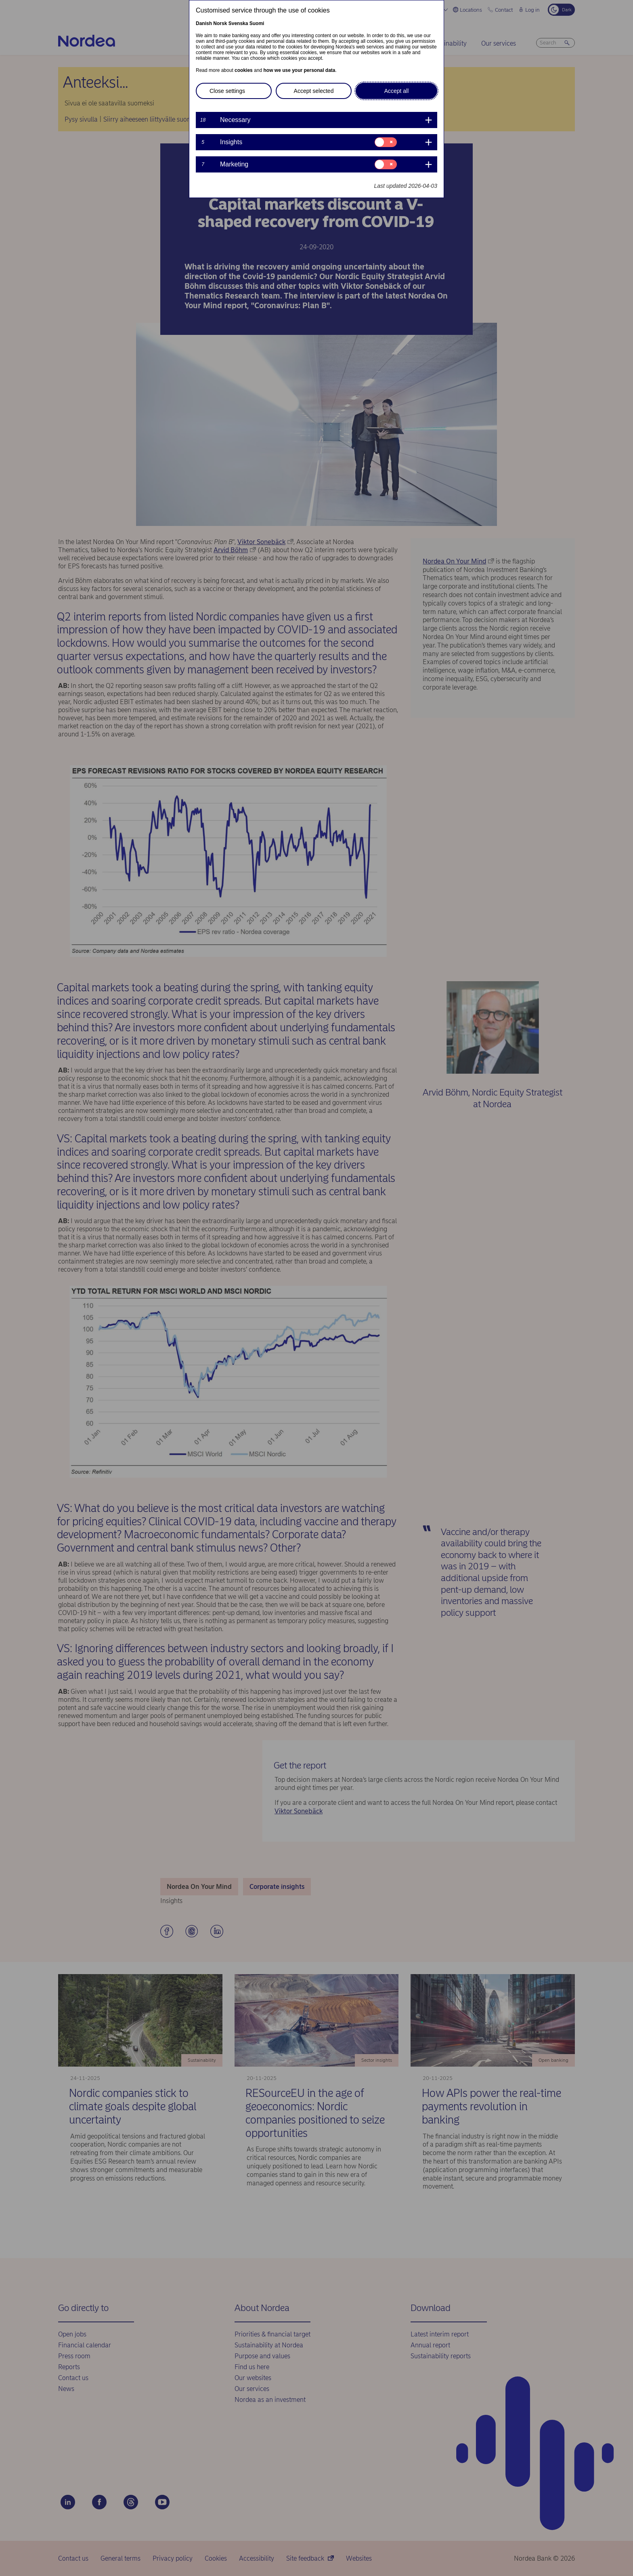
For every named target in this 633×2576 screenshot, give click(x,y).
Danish (204, 23)
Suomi (256, 23)
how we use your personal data (299, 70)
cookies (244, 70)
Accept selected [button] (314, 91)
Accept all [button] (396, 91)
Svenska (238, 23)
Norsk (220, 23)
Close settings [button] (227, 91)
